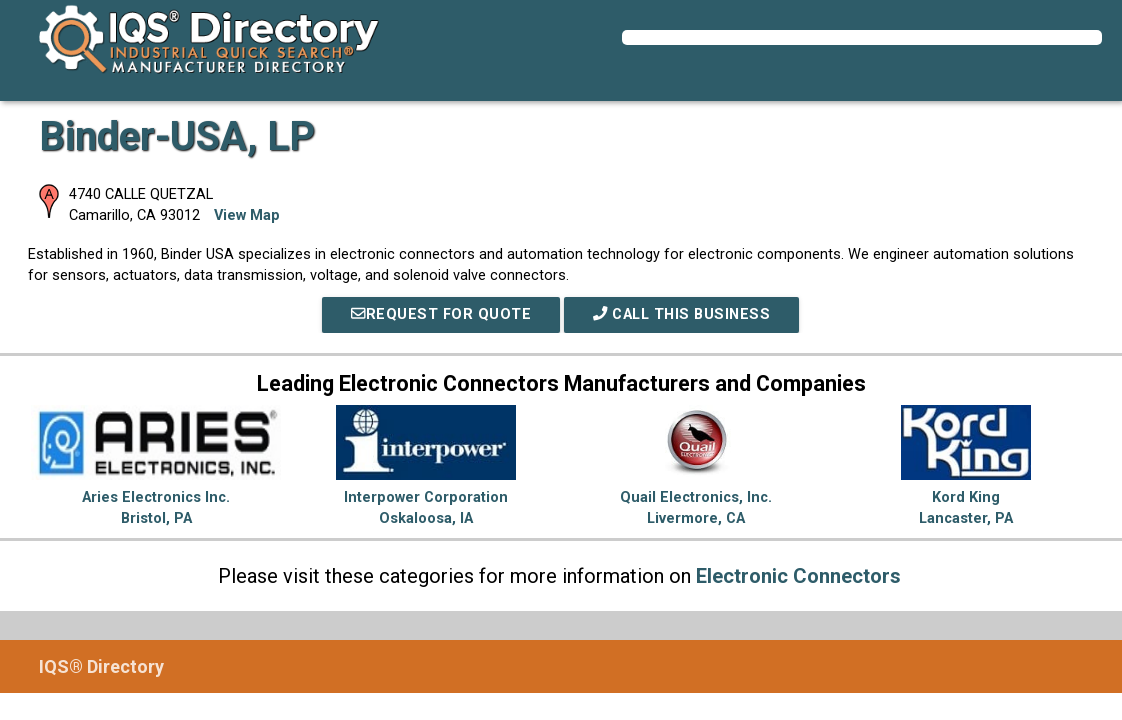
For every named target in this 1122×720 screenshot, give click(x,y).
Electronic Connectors (798, 576)
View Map (247, 215)
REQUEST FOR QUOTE (441, 314)
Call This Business (681, 314)
